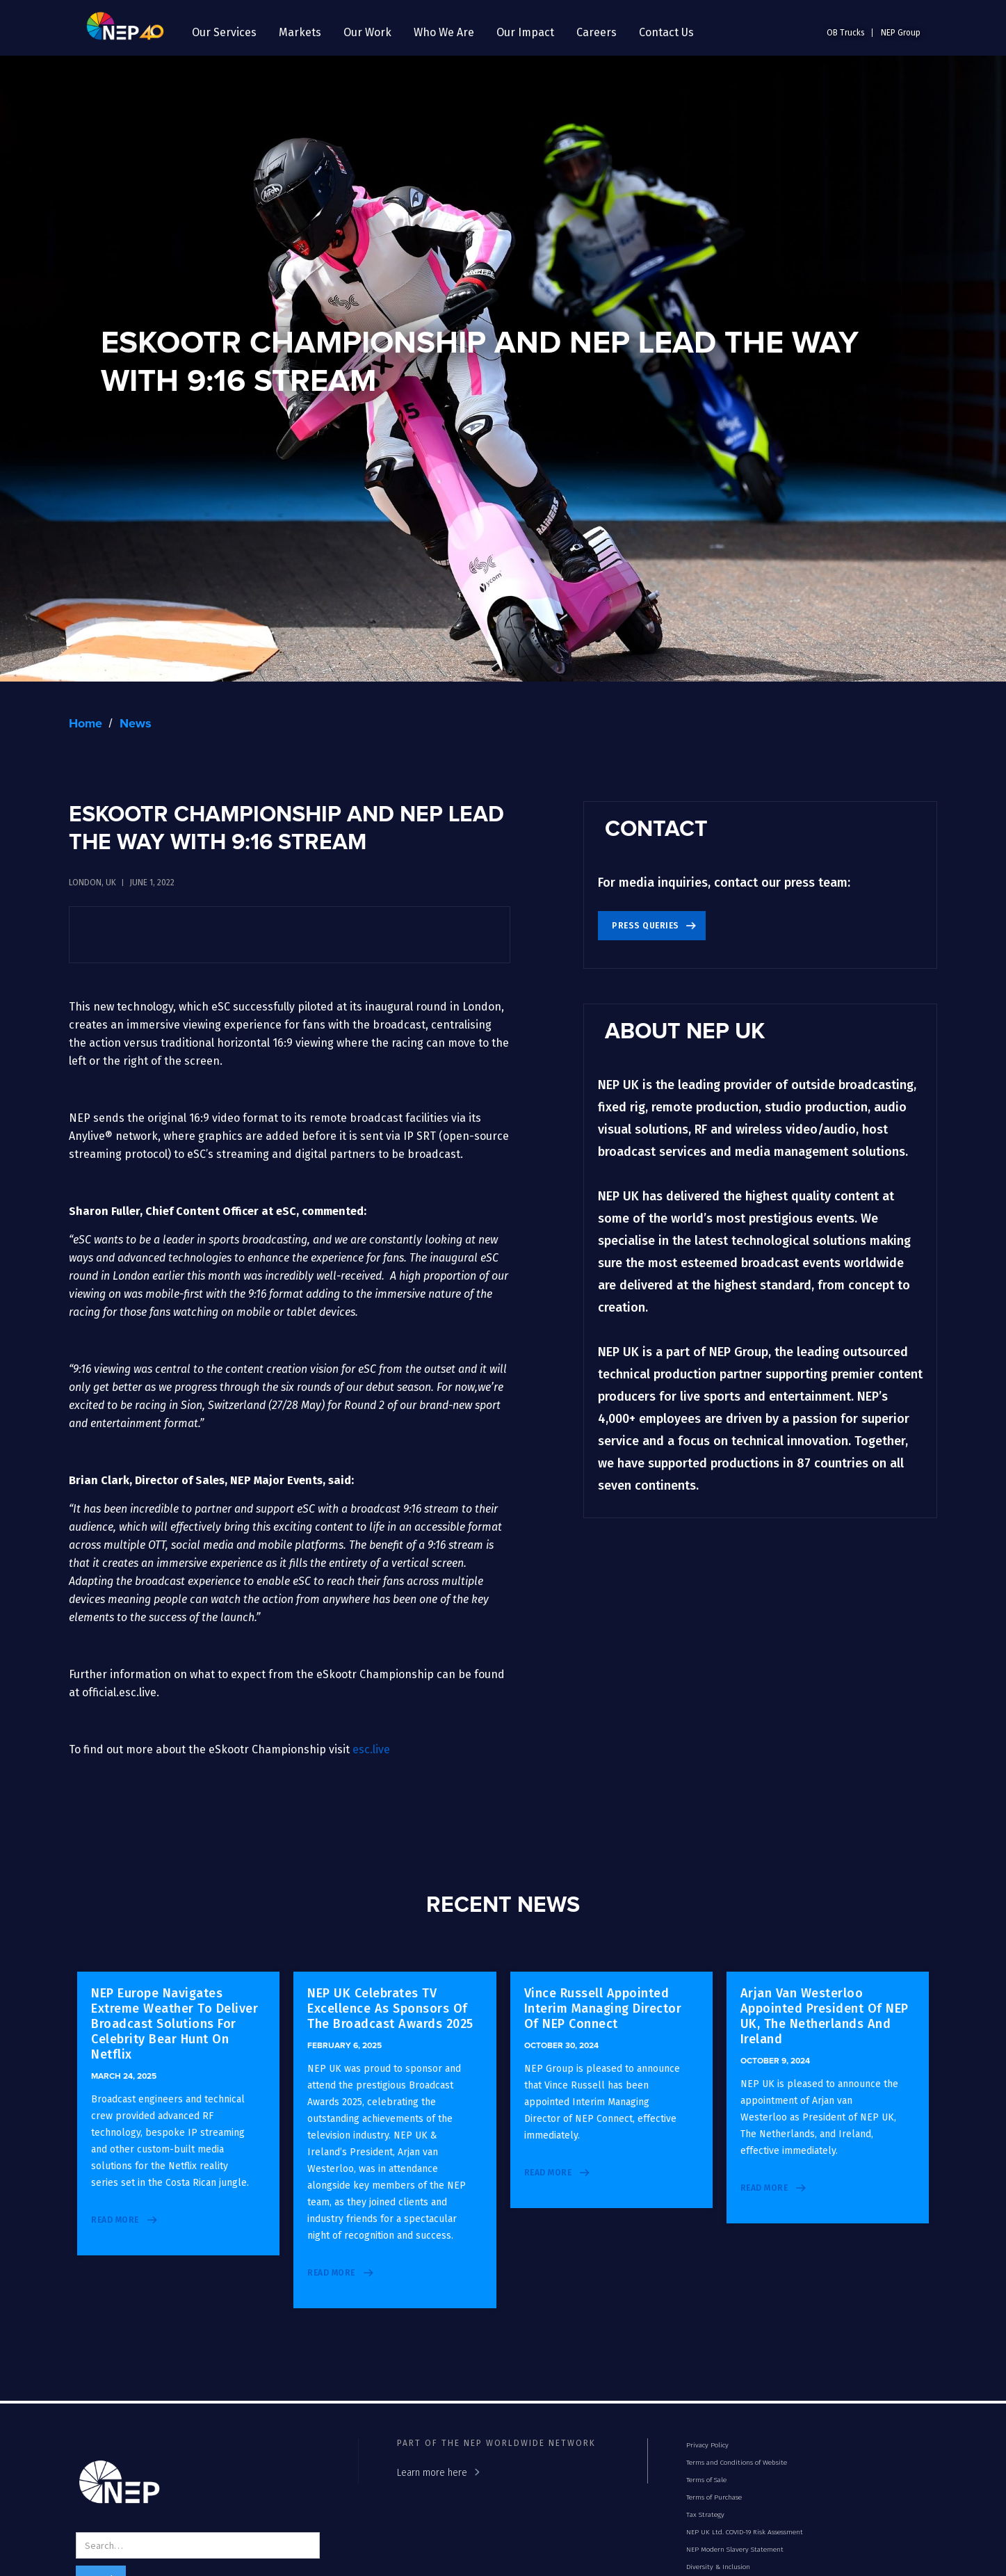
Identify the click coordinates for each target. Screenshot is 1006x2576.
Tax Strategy (705, 2515)
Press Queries (645, 926)
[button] (224, 33)
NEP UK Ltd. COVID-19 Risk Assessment (744, 2532)
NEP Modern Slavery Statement (735, 2549)
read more (115, 2220)
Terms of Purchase (714, 2497)
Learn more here (432, 2473)
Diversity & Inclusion (718, 2567)
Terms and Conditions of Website (736, 2462)
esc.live (371, 1749)
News (136, 724)
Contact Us (666, 32)
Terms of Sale (706, 2480)
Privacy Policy (707, 2445)
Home (85, 724)
